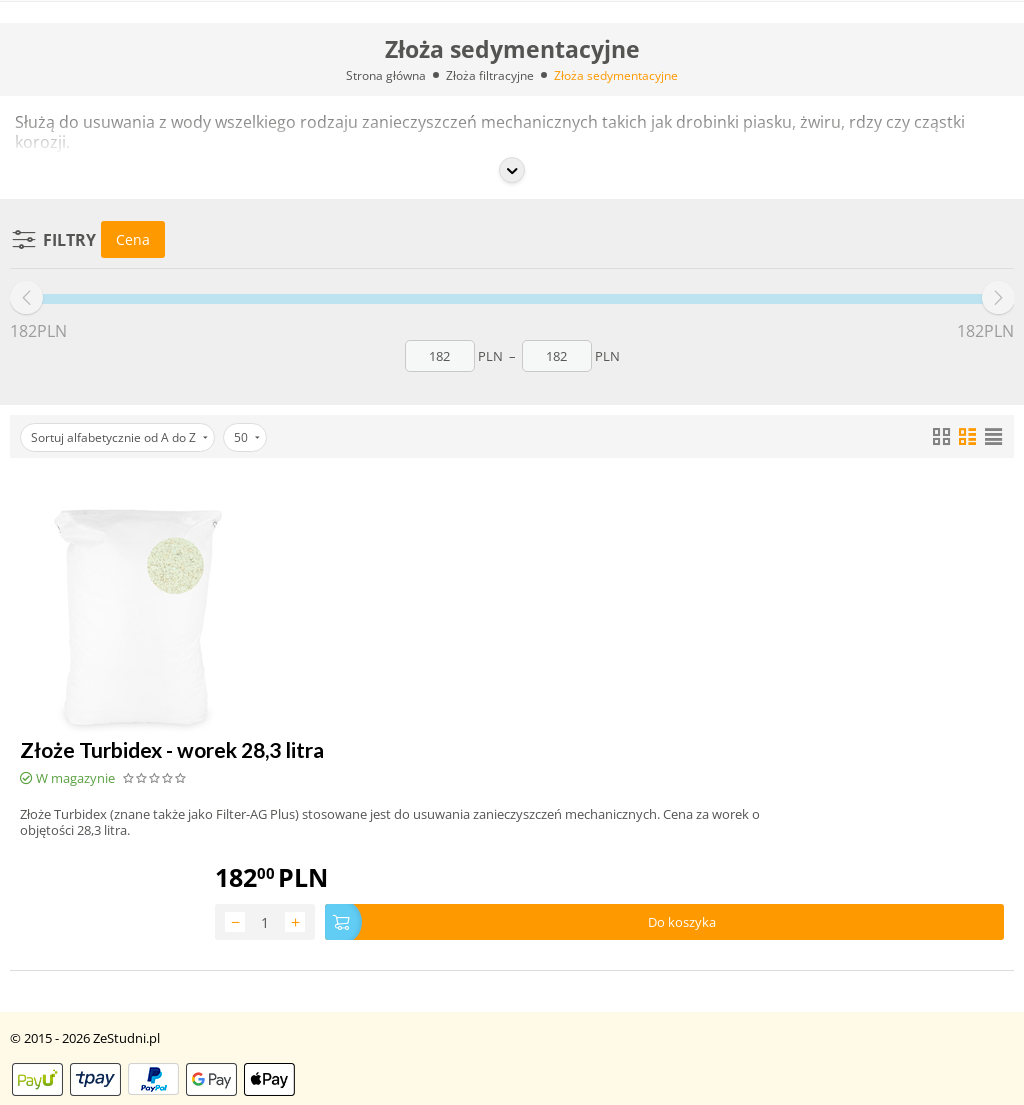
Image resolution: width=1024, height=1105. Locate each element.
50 (247, 437)
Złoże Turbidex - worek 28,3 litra (172, 749)
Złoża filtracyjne (490, 75)
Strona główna (386, 75)
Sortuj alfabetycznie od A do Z (119, 437)
